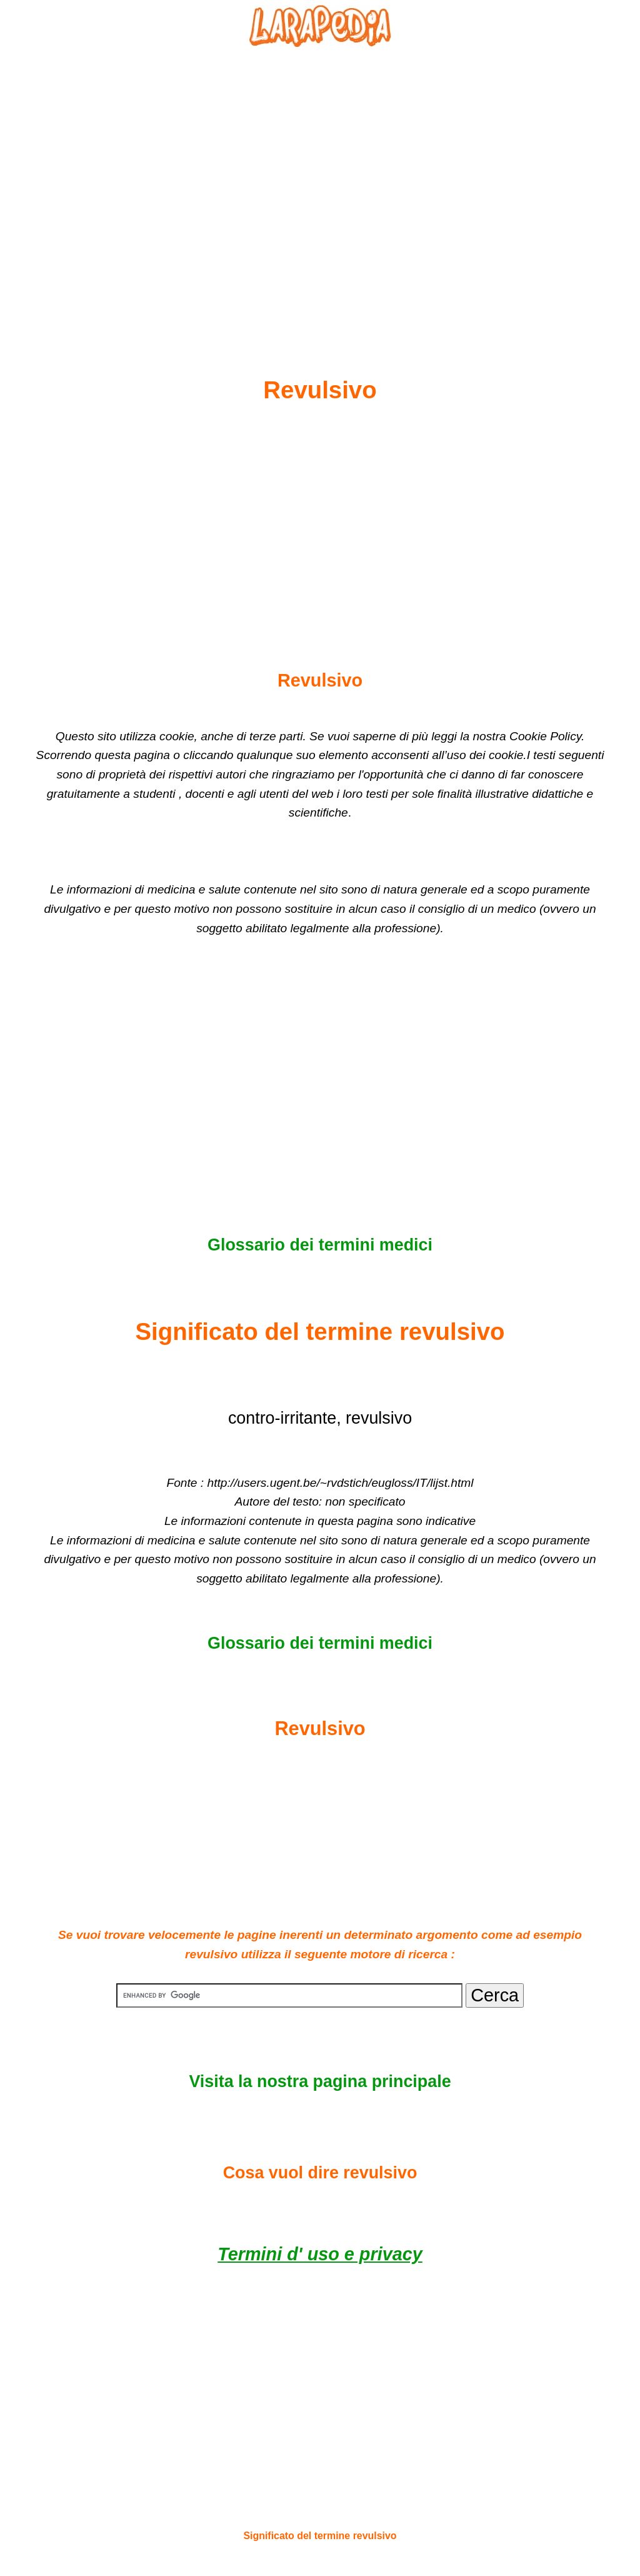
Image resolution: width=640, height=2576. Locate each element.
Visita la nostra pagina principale (320, 2081)
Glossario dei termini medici (320, 1244)
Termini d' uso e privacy (320, 2254)
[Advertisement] (320, 181)
